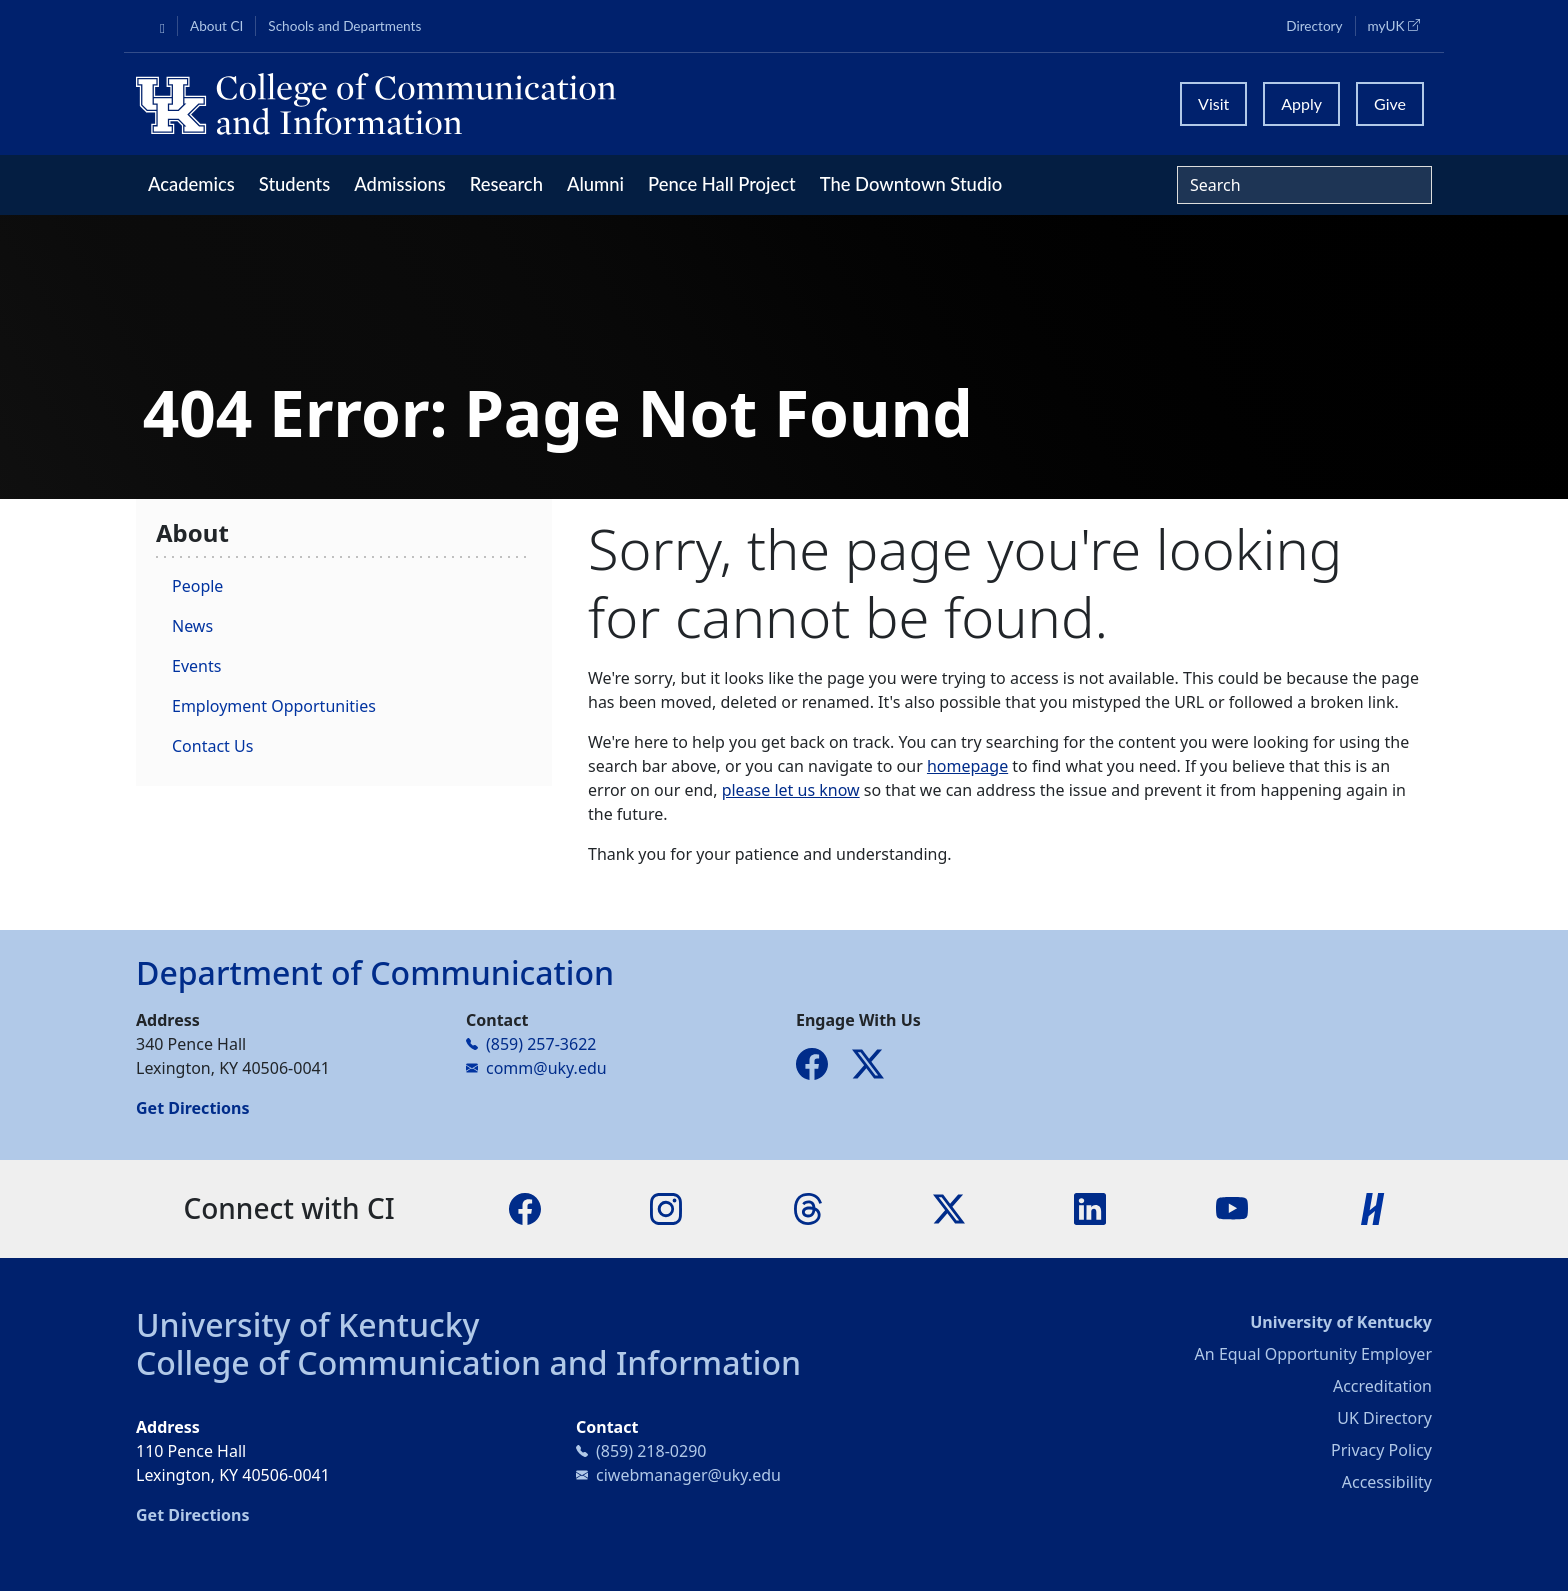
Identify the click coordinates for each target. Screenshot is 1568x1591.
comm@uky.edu (546, 1068)
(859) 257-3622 (541, 1044)
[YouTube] (1232, 1207)
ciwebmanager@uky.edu (688, 1475)
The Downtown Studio (911, 184)
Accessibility (1387, 1482)
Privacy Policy (1381, 1450)
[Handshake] (1373, 1207)
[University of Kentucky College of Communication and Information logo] (622, 104)
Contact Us (212, 746)
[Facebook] (525, 1207)
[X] (949, 1207)
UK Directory (1384, 1418)
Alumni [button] (595, 184)
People (197, 586)
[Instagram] (666, 1207)
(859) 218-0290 (651, 1451)
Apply (1301, 103)
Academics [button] (191, 184)
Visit (1213, 103)
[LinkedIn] (1090, 1207)
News (192, 626)
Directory (1314, 26)
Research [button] (506, 184)
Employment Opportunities (274, 706)
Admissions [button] (400, 184)
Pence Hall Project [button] (722, 184)
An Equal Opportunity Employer (1313, 1354)
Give (1390, 103)
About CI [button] (216, 26)
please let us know (791, 790)
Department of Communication (375, 972)
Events (196, 666)
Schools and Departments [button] (344, 26)
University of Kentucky (308, 1324)
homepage (967, 766)
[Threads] (808, 1207)
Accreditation (1382, 1386)
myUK (1400, 25)
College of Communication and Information (468, 1362)
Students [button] (294, 184)
